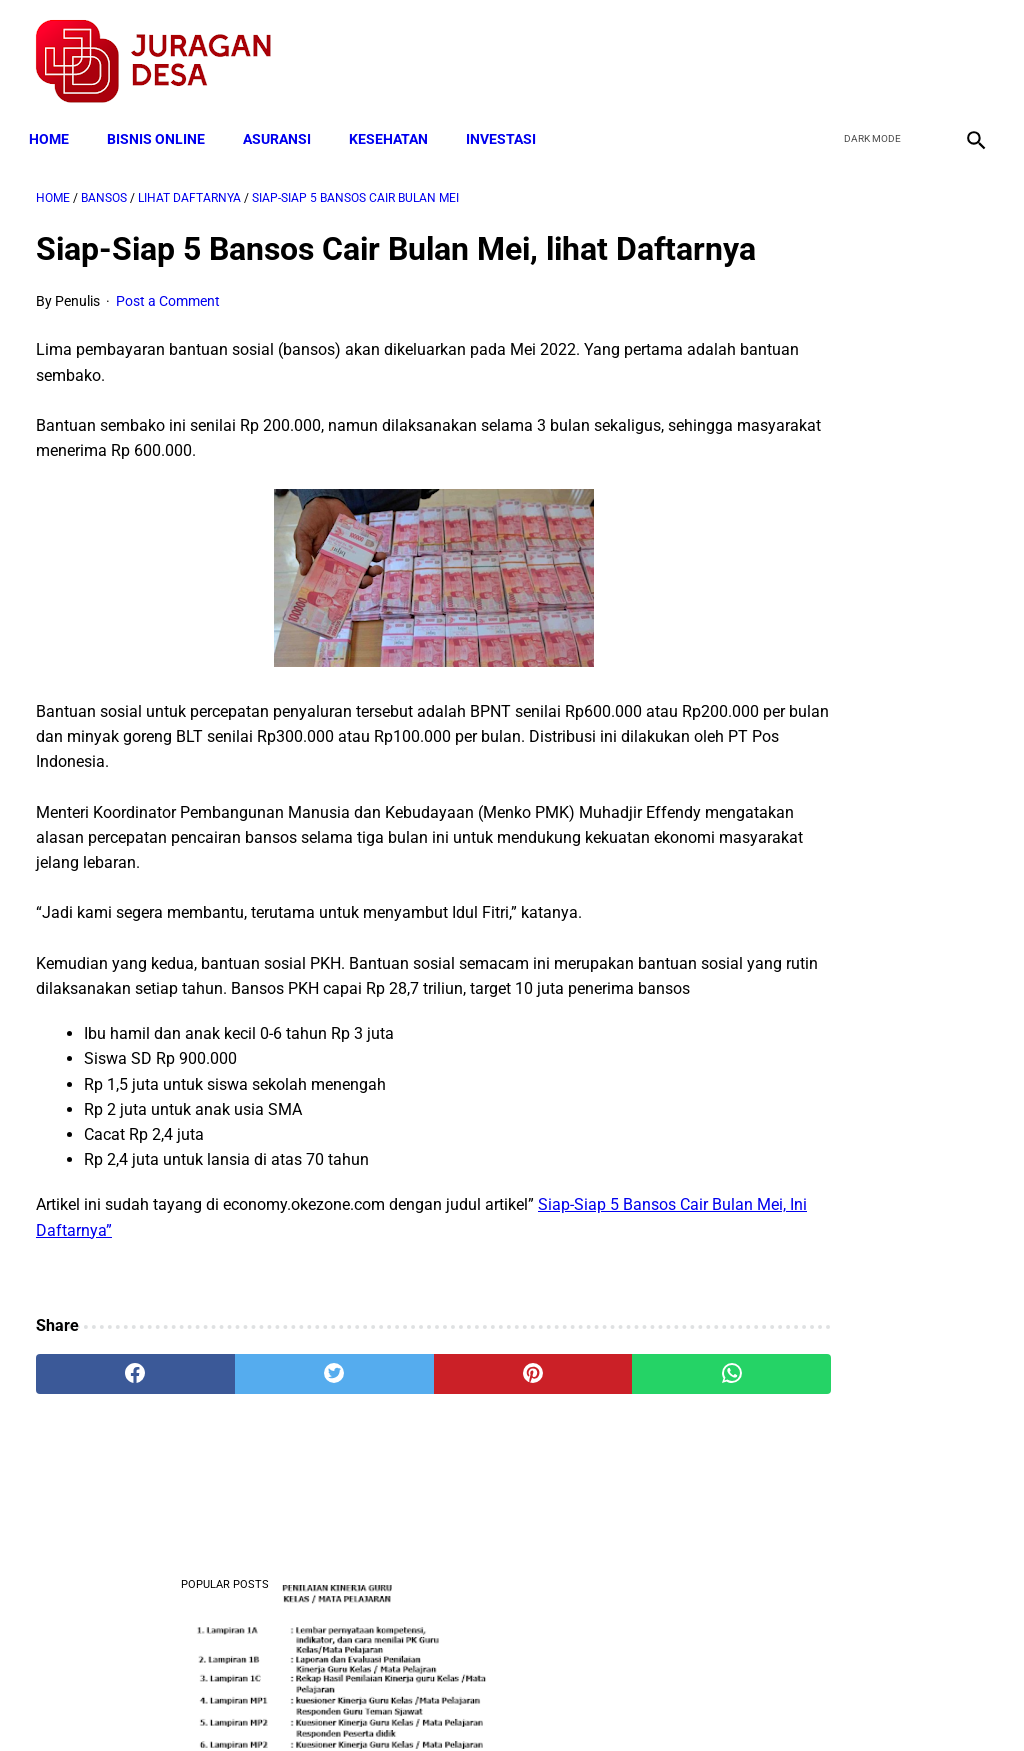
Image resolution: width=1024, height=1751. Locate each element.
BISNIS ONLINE (163, 122)
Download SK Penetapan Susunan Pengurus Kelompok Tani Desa (864, 1494)
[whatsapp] (591, 1440)
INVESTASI (508, 122)
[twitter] (872, 51)
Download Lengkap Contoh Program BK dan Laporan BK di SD (861, 527)
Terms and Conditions (275, 1700)
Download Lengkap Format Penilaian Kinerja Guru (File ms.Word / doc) (856, 377)
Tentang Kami (773, 1700)
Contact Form (667, 1700)
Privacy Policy (406, 1700)
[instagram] (966, 51)
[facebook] (825, 51)
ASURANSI (284, 122)
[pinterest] (432, 1440)
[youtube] (919, 51)
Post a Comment (168, 342)
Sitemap (578, 1700)
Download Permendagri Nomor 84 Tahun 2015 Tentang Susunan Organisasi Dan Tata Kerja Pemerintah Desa (861, 703)
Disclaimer (501, 1700)
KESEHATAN (395, 122)
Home (56, 122)
